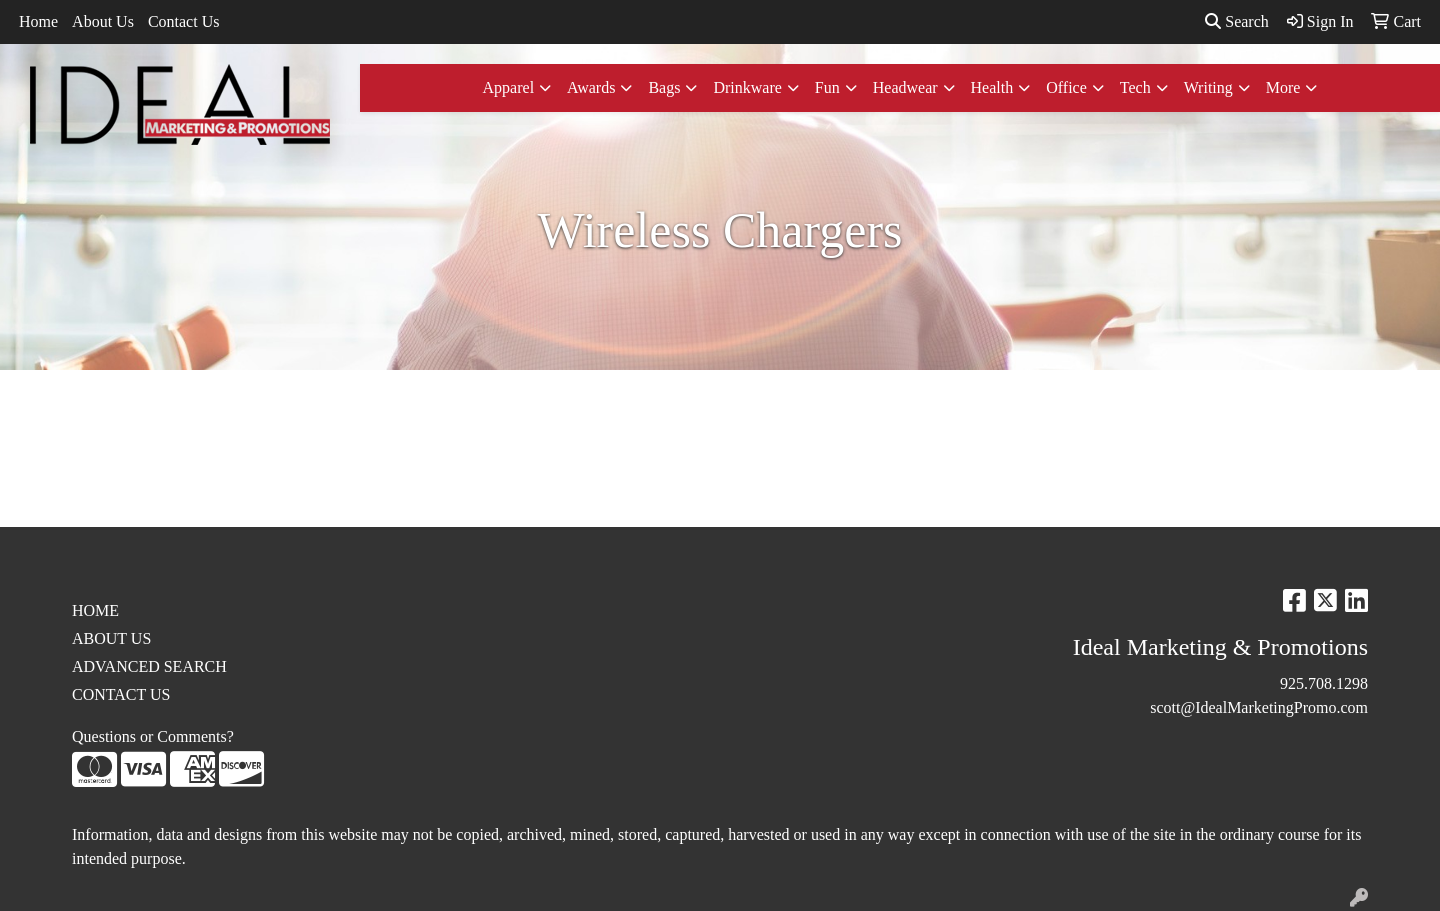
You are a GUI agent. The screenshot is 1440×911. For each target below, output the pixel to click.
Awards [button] (591, 87)
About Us (103, 21)
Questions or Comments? (153, 736)
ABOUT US (111, 638)
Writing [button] (1208, 87)
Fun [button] (827, 87)
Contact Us (184, 21)
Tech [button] (1135, 87)
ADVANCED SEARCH (149, 666)
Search (1237, 21)
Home (38, 21)
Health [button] (992, 87)
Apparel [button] (509, 87)
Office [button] (1066, 87)
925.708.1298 (1324, 683)
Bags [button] (664, 87)
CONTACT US (121, 694)
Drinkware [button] (747, 87)
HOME (95, 610)
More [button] (1283, 87)
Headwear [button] (905, 87)
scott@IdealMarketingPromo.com (1259, 707)
